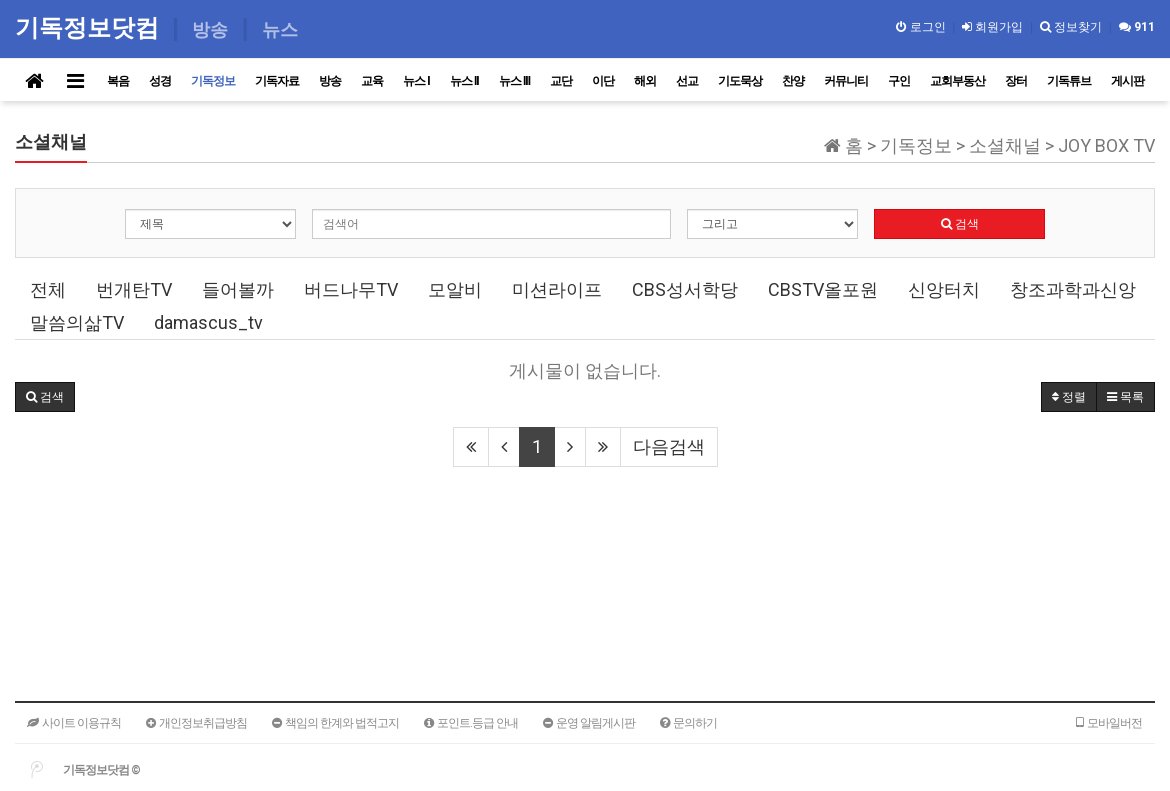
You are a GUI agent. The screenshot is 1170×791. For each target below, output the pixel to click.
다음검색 (669, 446)
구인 (899, 81)
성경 (160, 81)
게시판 (1127, 81)
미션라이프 (557, 289)
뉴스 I (416, 81)
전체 (48, 289)
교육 (372, 81)
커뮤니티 (846, 81)
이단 (603, 81)
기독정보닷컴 (90, 27)
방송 (330, 81)
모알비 (455, 289)
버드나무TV (351, 289)
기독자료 (277, 81)
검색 (960, 224)
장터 (1016, 81)
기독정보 (213, 81)
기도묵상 (740, 81)
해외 (645, 81)
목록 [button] (1125, 397)
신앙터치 (944, 289)
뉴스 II (464, 81)
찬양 (793, 81)
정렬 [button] (1069, 397)
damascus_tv (208, 322)
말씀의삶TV (77, 322)
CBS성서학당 (685, 289)
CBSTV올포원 (823, 289)
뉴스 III (514, 81)
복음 (118, 81)
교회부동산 (957, 81)
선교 (687, 81)
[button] (45, 397)
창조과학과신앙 (1073, 289)
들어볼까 (238, 289)
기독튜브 (1069, 81)
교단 (561, 81)
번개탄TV (134, 289)
